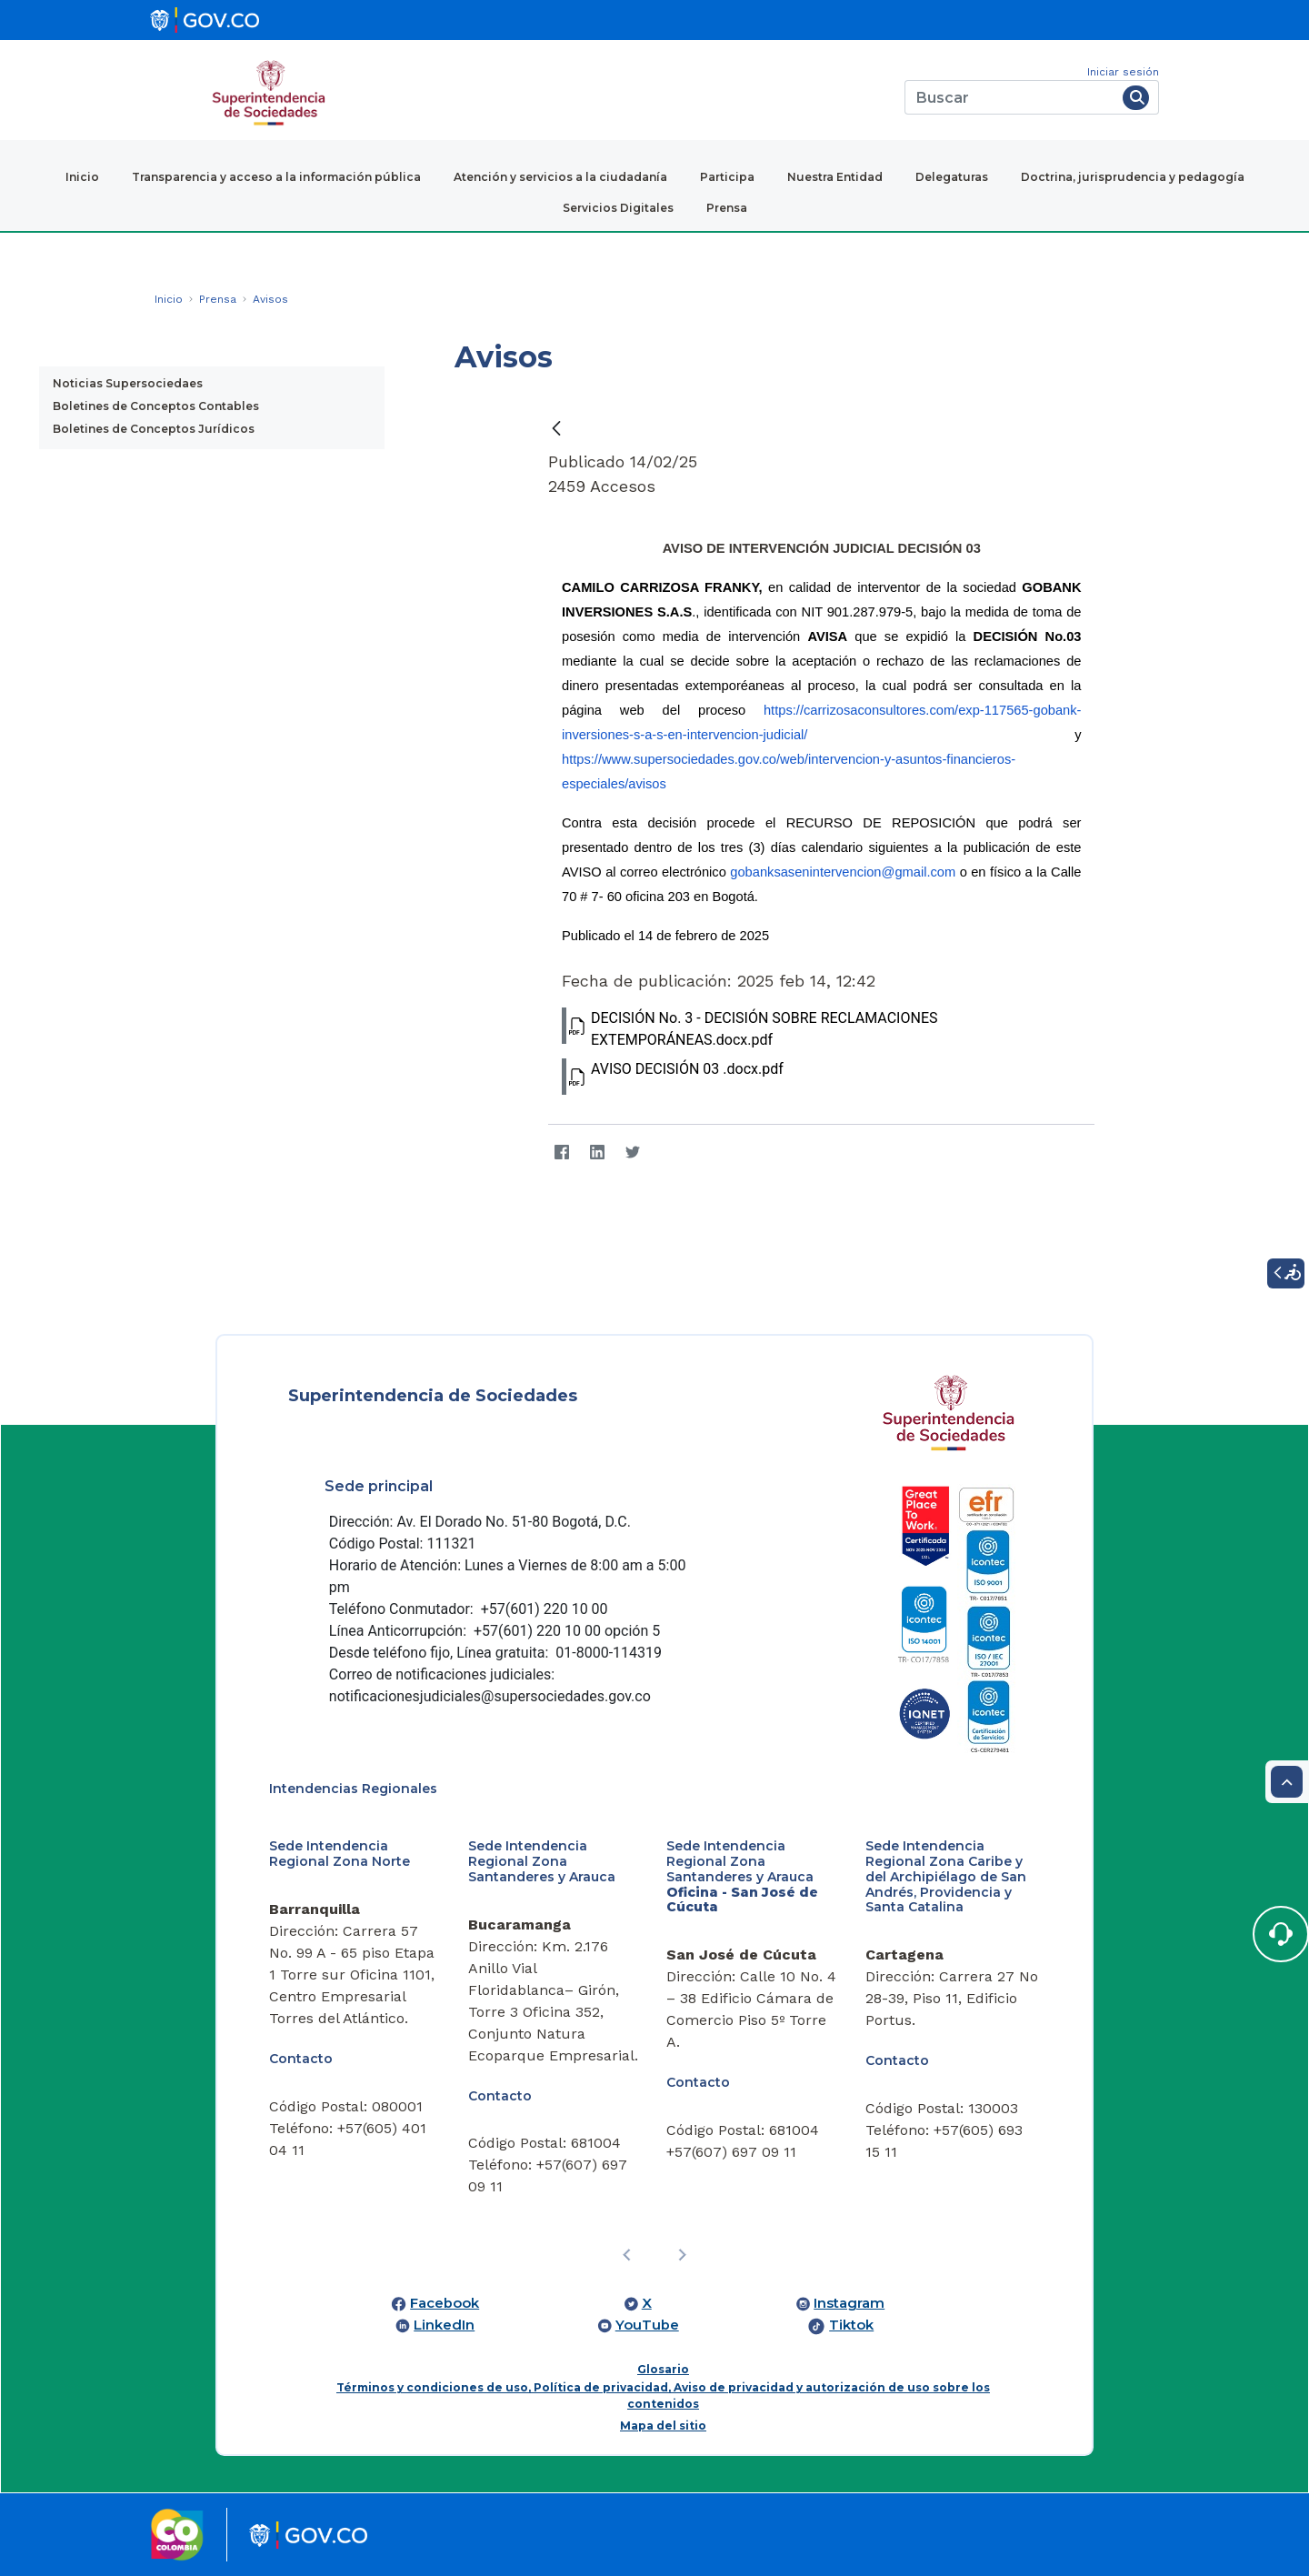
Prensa (726, 208)
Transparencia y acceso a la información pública (276, 177)
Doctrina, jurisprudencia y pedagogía (1132, 177)
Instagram (849, 2303)
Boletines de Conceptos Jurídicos (154, 429)
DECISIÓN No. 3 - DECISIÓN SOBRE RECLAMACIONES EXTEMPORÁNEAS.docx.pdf (750, 1027)
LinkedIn (444, 2325)
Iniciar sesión (1123, 71)
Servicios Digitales (618, 208)
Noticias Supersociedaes (128, 383)
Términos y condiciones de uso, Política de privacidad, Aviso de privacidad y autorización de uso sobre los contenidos (663, 2396)
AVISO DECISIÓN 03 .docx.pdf (673, 1076)
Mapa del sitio (663, 2425)
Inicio (82, 177)
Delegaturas (951, 177)
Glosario (663, 2369)
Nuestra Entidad (835, 177)
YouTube (647, 2325)
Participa (727, 177)
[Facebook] (562, 1152)
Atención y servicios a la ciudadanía (560, 177)
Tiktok (851, 2325)
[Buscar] (1010, 97)
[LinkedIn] (598, 1152)
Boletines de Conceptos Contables (156, 406)
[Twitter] (633, 1152)
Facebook (444, 2303)
